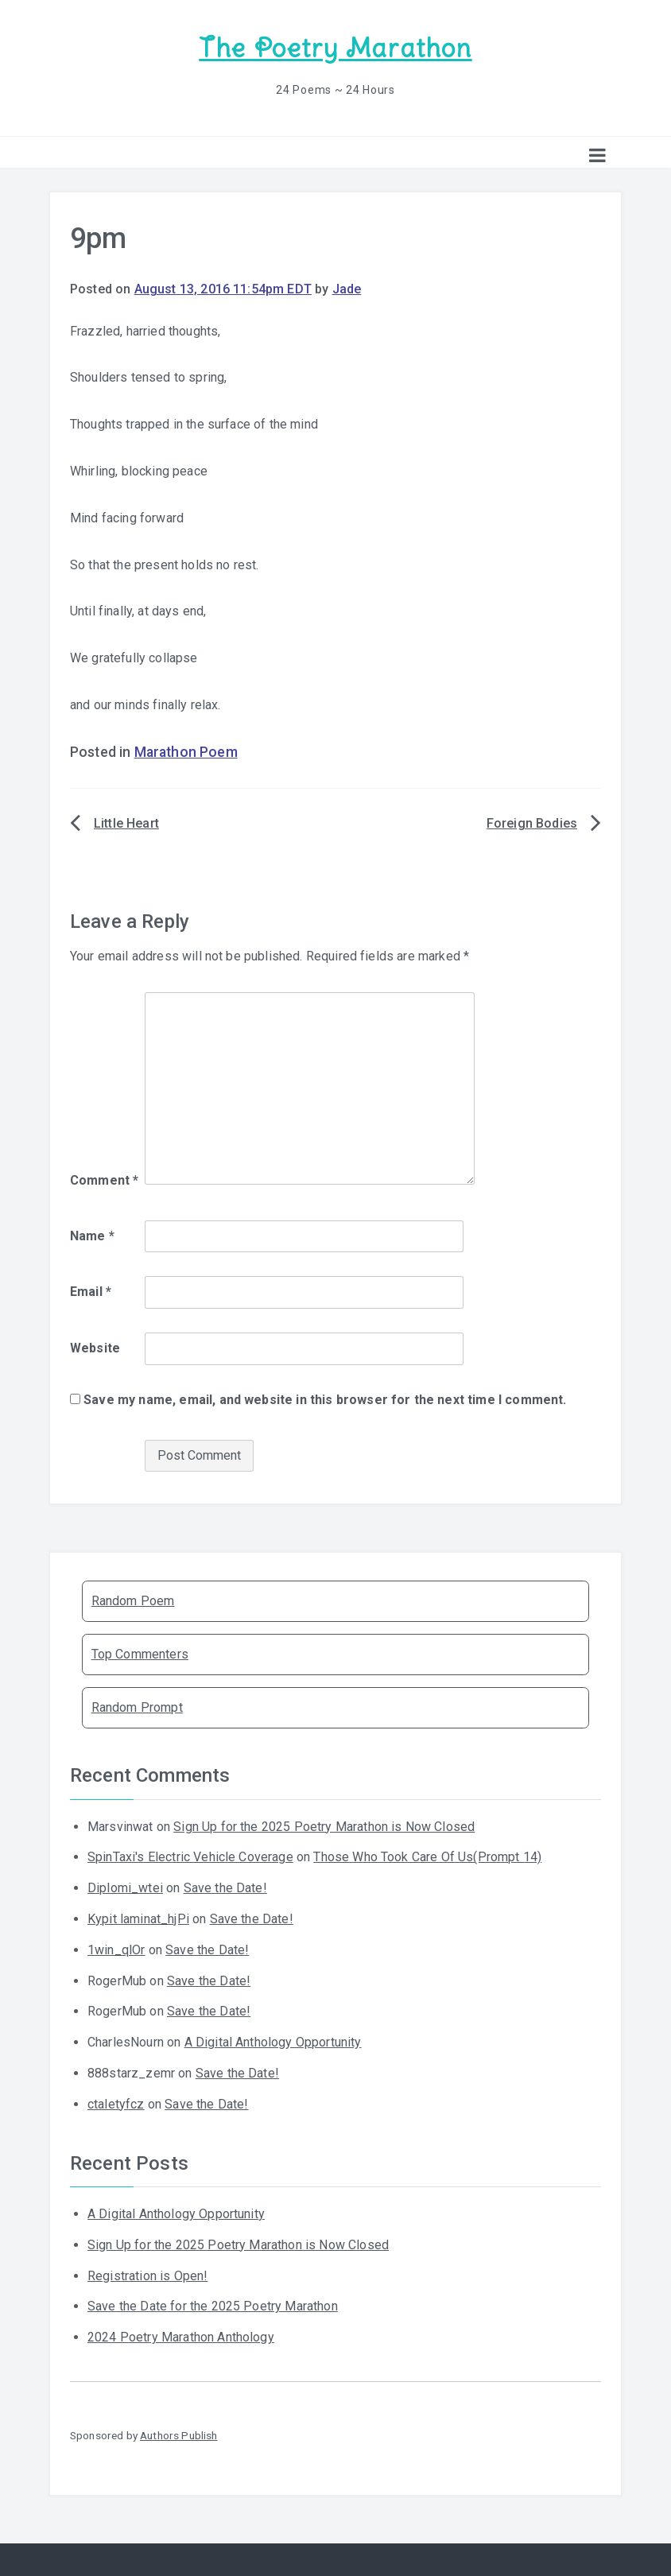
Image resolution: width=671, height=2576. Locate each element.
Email (90, 1291)
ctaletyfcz (116, 2104)
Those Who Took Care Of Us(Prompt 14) (427, 1856)
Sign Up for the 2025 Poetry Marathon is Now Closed (324, 1826)
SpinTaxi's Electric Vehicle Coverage (190, 1856)
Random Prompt (137, 1707)
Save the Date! (225, 1887)
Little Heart (126, 823)
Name (92, 1235)
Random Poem (133, 1600)
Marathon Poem (186, 752)
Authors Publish (178, 2435)
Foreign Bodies (532, 823)
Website (95, 1348)
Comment (104, 1180)
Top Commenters (139, 1654)
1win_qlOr (116, 1949)
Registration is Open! (147, 2275)
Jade (347, 289)
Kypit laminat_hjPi (138, 1918)
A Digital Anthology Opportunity (273, 2042)
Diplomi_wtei (125, 1887)
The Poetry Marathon (335, 48)
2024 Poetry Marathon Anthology (180, 2337)
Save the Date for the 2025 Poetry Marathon (212, 2306)
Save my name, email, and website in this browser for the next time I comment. (324, 1399)
